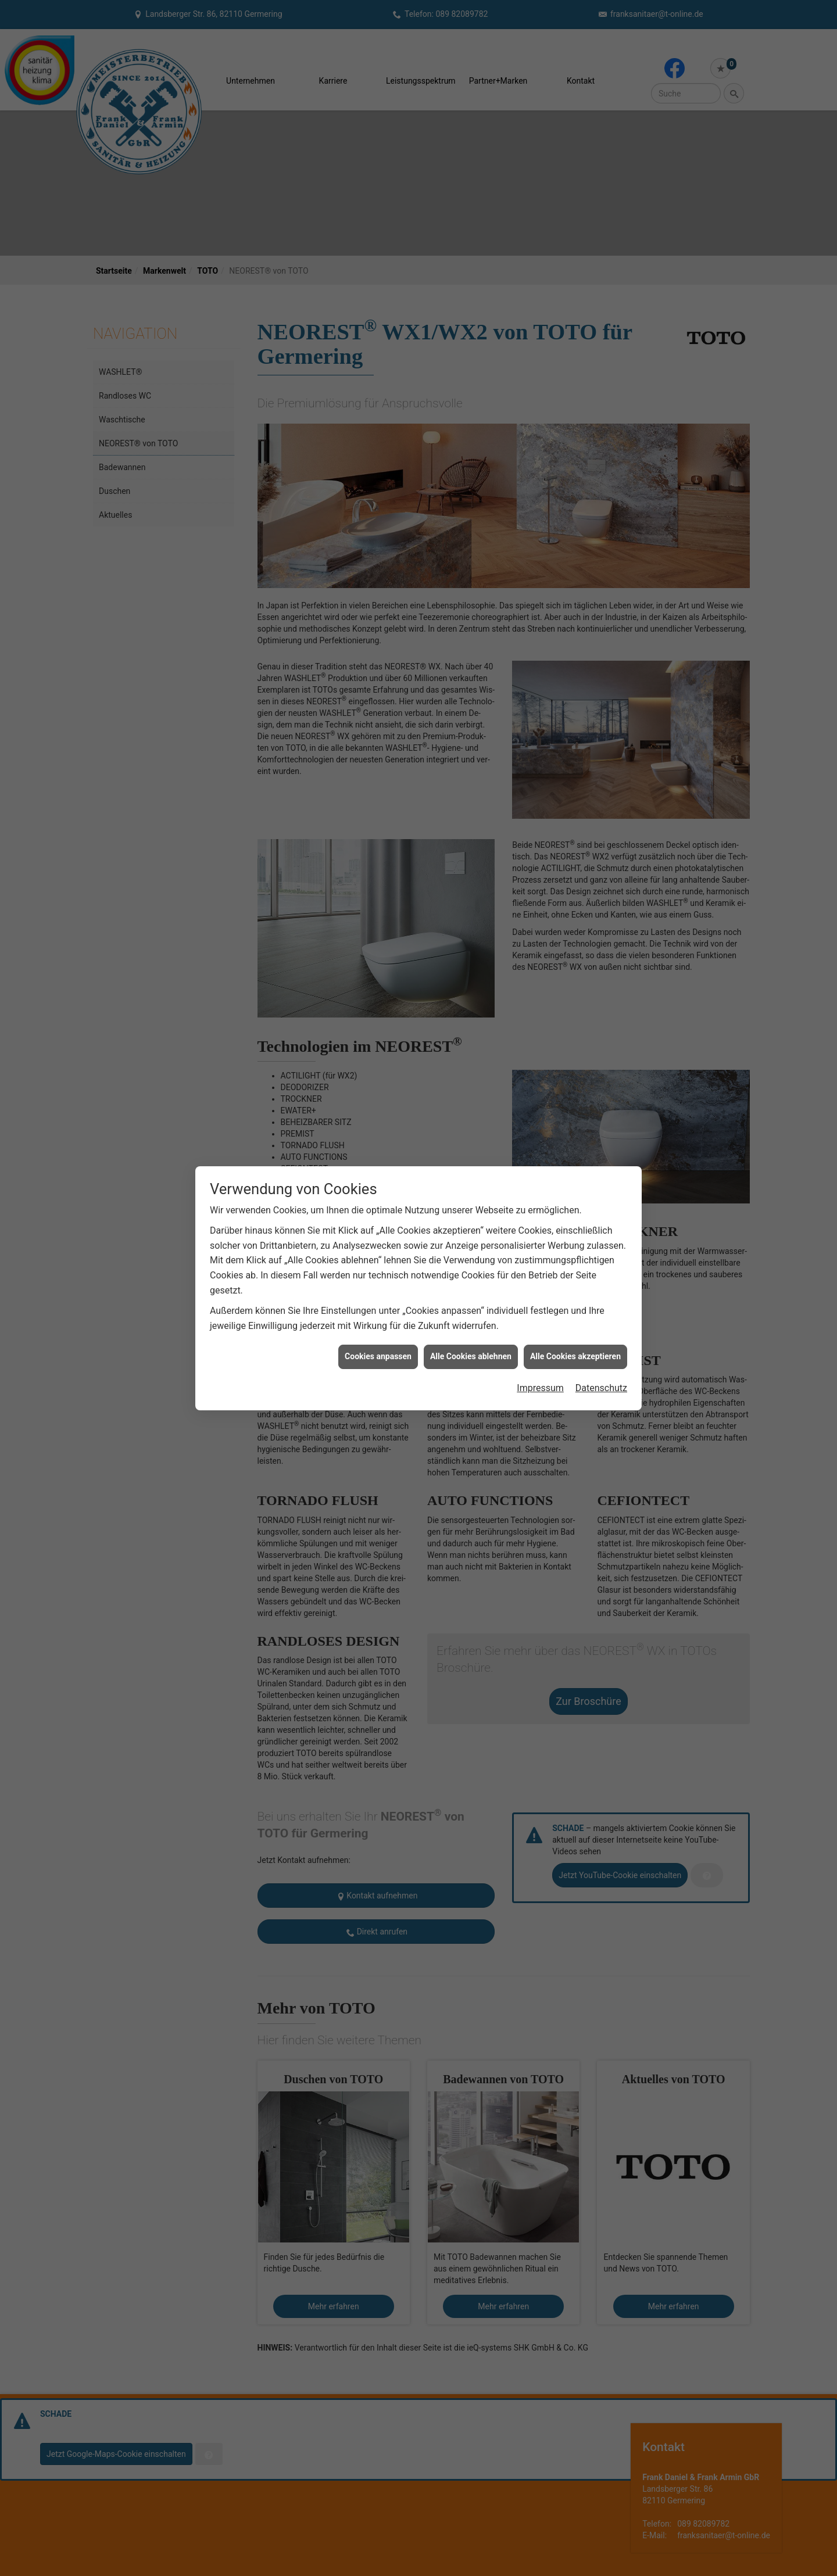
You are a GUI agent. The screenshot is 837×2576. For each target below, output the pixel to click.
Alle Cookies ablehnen (471, 1356)
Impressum (540, 1387)
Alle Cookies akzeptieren (575, 1356)
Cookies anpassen (378, 1356)
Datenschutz (601, 1387)
